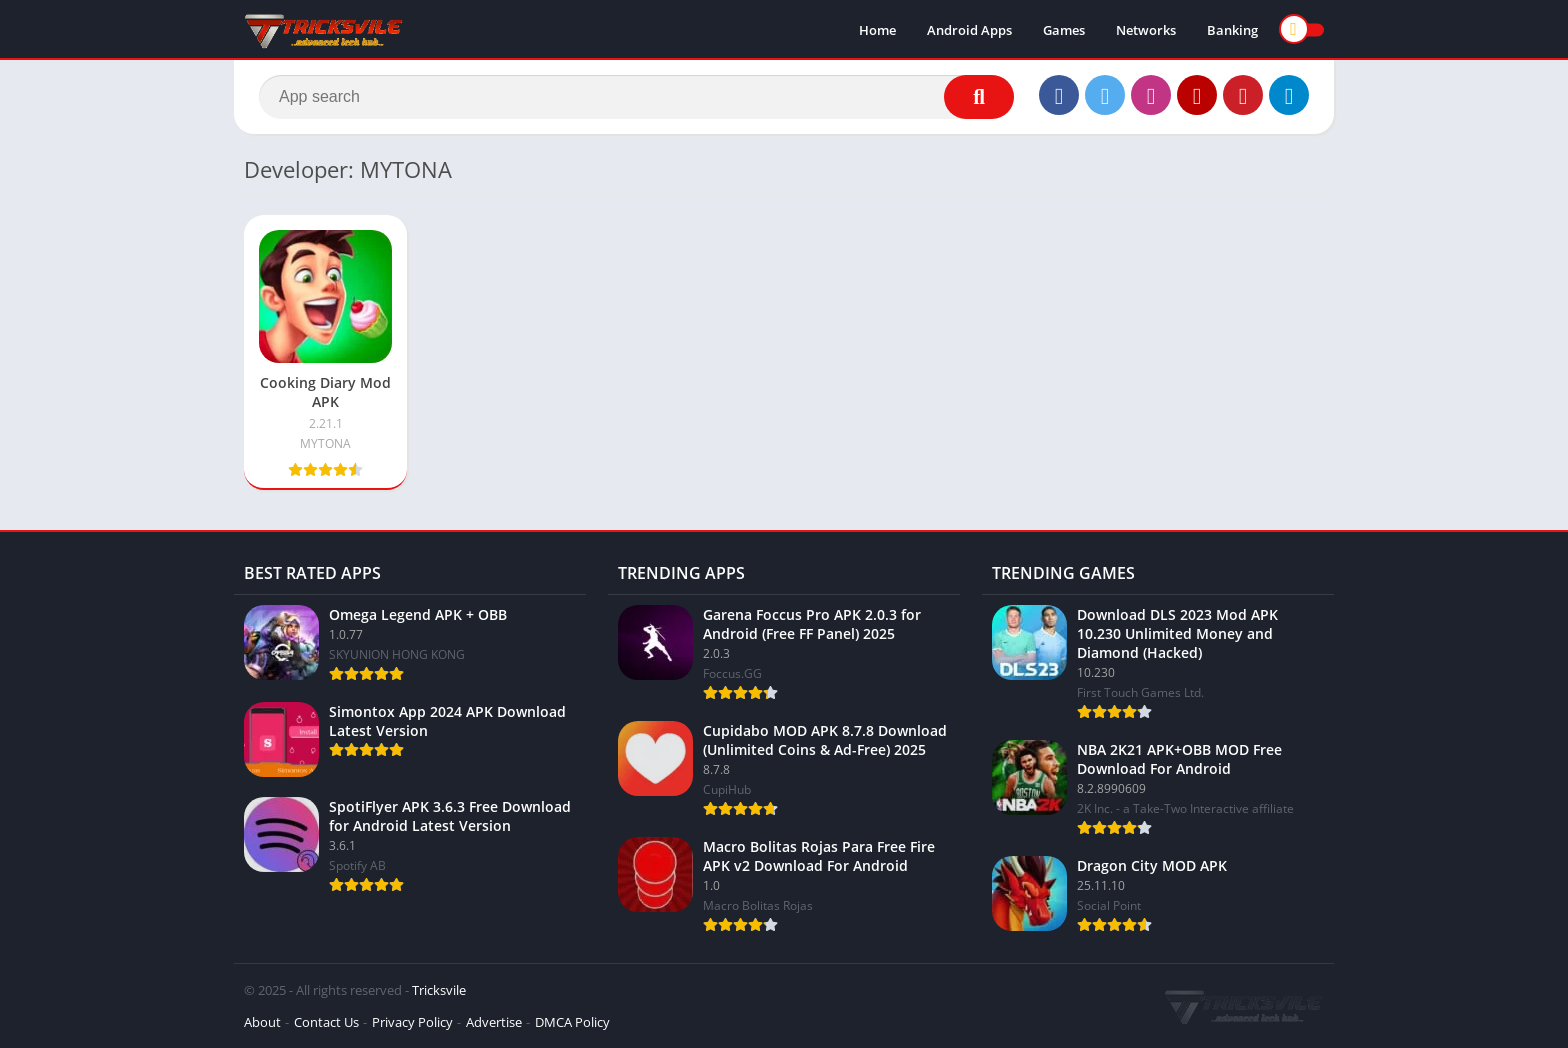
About (262, 1022)
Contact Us (326, 1022)
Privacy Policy (412, 1022)
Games (1064, 30)
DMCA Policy (572, 1022)
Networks (1146, 30)
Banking (1232, 30)
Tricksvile (439, 990)
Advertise (494, 1022)
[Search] (636, 97)
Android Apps (969, 30)
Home (877, 30)
